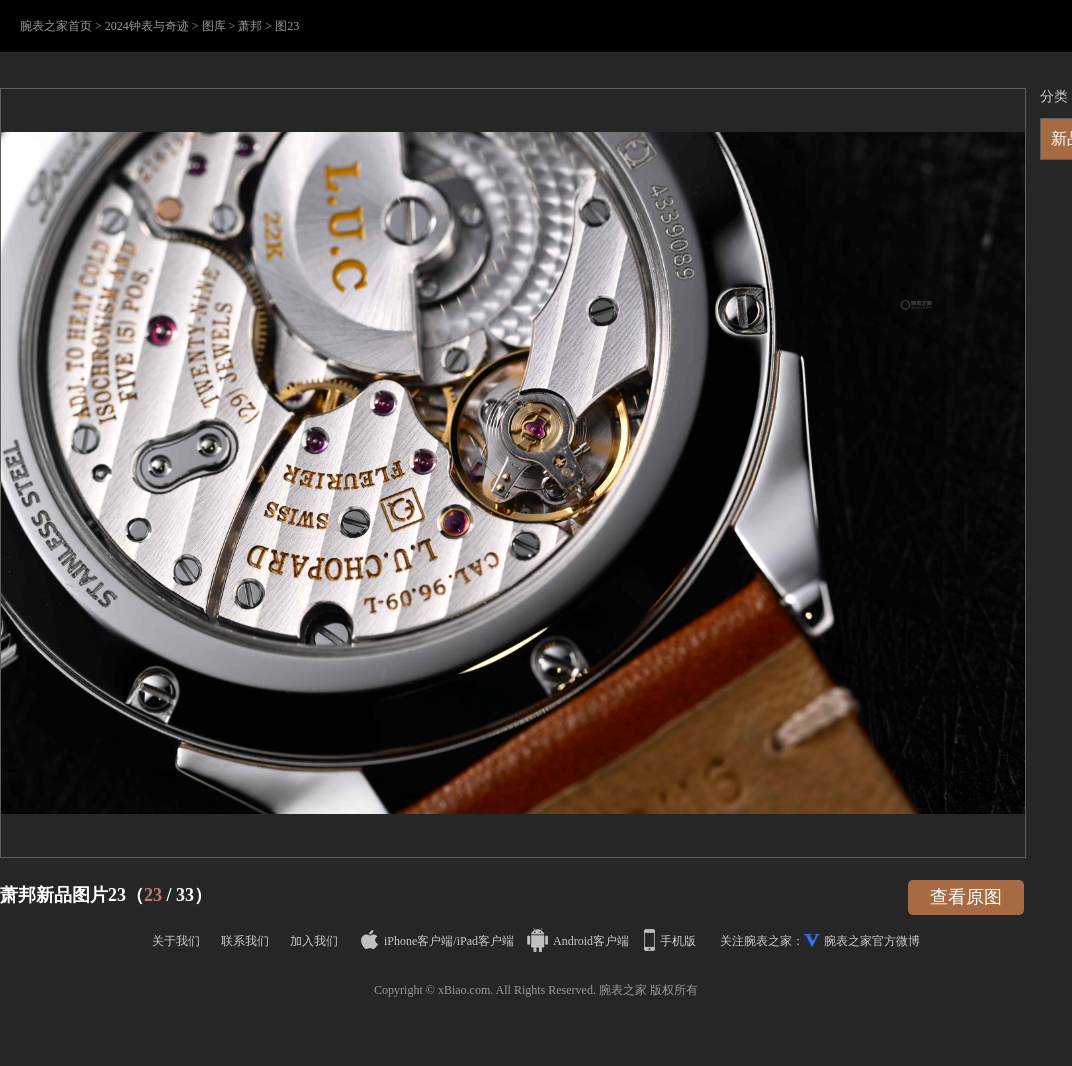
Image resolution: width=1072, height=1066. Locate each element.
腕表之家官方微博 (872, 941)
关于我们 (176, 941)
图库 (214, 26)
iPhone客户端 (407, 941)
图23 (287, 26)
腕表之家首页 (56, 26)
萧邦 (250, 26)
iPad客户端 (485, 941)
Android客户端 (579, 941)
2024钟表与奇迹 (147, 26)
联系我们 (245, 941)
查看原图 (966, 897)
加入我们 (314, 941)
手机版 (671, 941)
